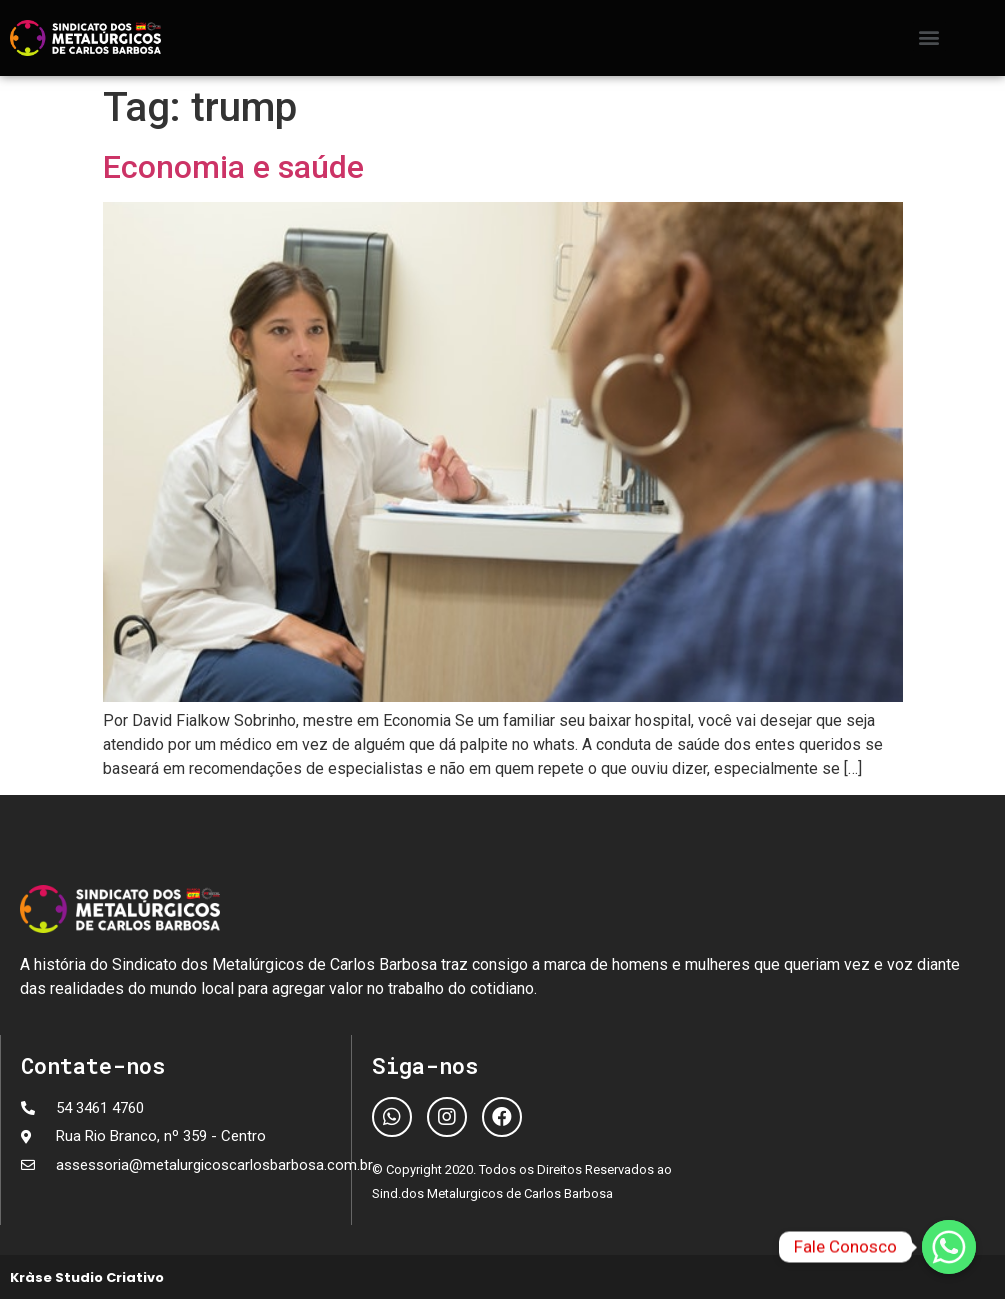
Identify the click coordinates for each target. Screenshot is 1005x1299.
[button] (929, 36)
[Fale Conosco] (949, 1247)
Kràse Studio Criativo (87, 1277)
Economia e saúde (233, 167)
